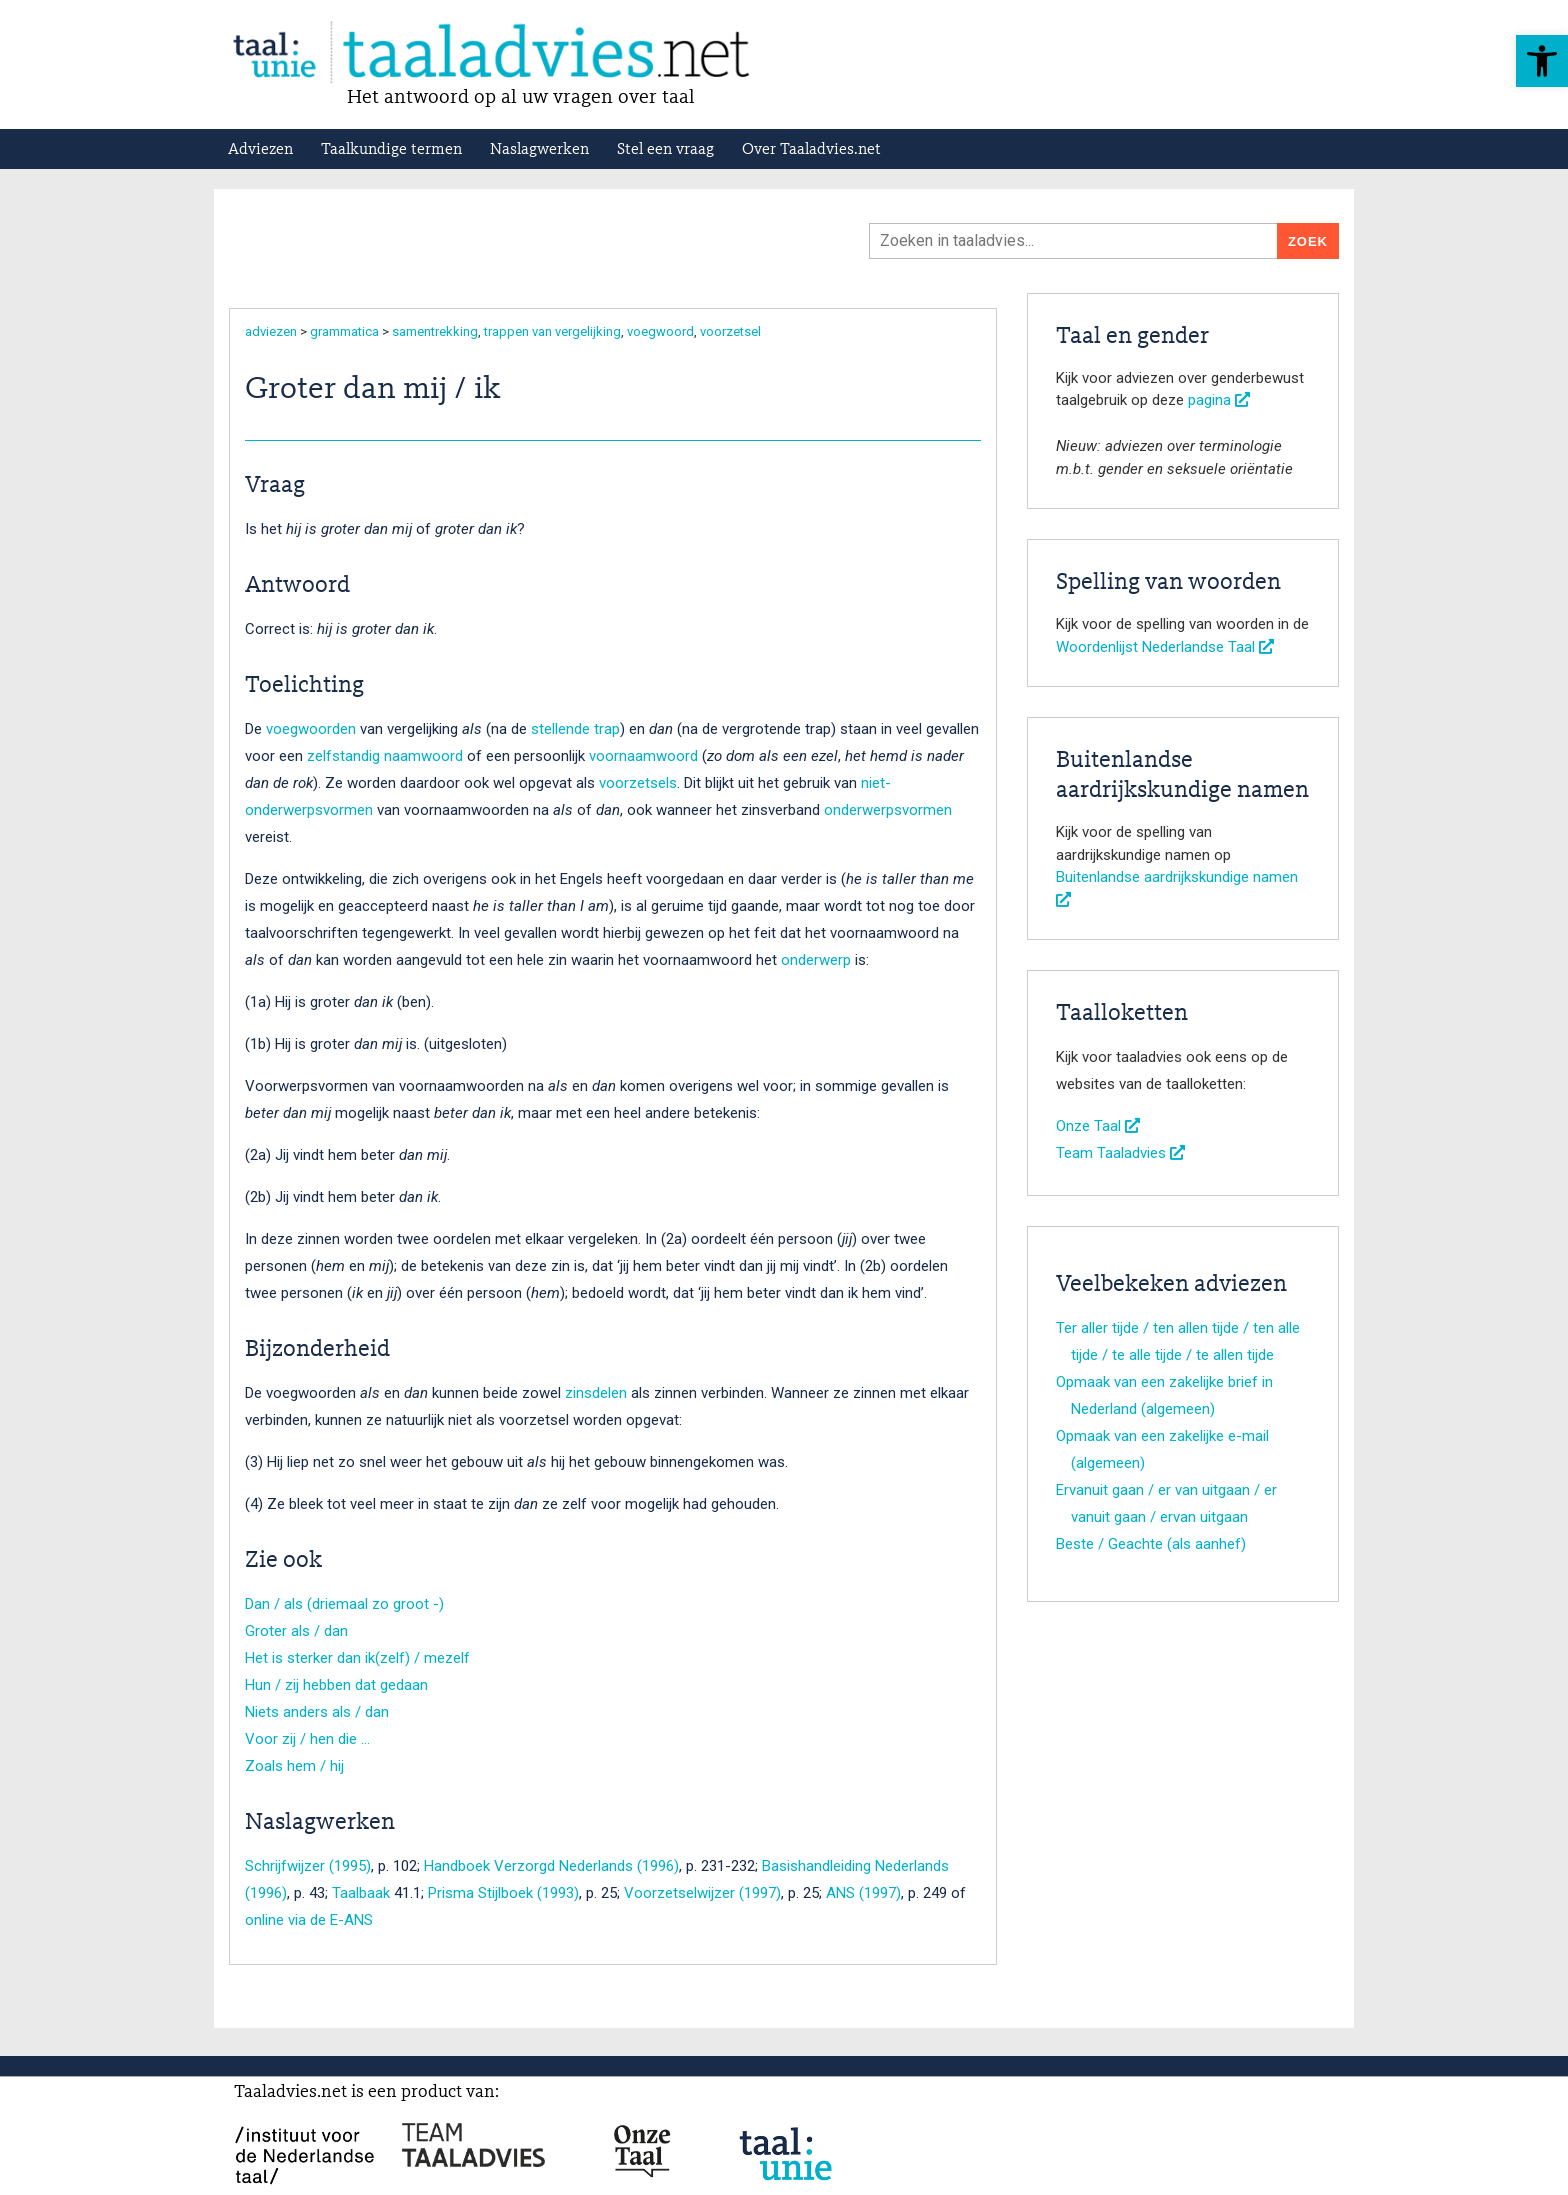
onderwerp (816, 960)
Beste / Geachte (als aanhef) (1151, 1544)
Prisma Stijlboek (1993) (503, 1893)
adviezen (271, 331)
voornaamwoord (643, 756)
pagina (1219, 400)
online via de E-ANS (309, 1920)
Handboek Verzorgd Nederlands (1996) (551, 1866)
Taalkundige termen (391, 150)
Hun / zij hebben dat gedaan (336, 1685)
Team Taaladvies (1120, 1153)
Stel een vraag (665, 150)
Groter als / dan (296, 1631)
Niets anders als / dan (317, 1712)
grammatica (344, 331)
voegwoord (660, 331)
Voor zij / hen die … (307, 1739)
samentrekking (435, 331)
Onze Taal (1098, 1126)
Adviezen (260, 150)
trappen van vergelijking (552, 331)
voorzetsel (730, 331)
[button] (1542, 61)
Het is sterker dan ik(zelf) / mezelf (357, 1658)
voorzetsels (638, 783)
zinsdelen (596, 1393)
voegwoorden (311, 729)
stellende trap (575, 729)
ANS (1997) (863, 1893)
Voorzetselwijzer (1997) (702, 1893)
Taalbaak (361, 1893)
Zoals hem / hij (294, 1766)
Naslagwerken (539, 150)
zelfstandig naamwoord (385, 756)
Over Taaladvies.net (811, 150)
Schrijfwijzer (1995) (308, 1866)
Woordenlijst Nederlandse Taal (1165, 647)
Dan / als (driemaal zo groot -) (344, 1604)
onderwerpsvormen (888, 810)
